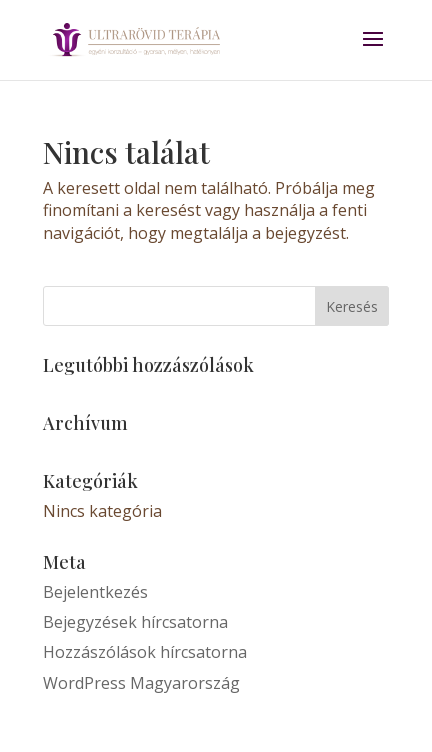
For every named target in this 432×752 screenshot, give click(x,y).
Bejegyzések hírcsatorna (135, 622)
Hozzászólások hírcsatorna (145, 652)
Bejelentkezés (95, 592)
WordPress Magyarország (141, 683)
